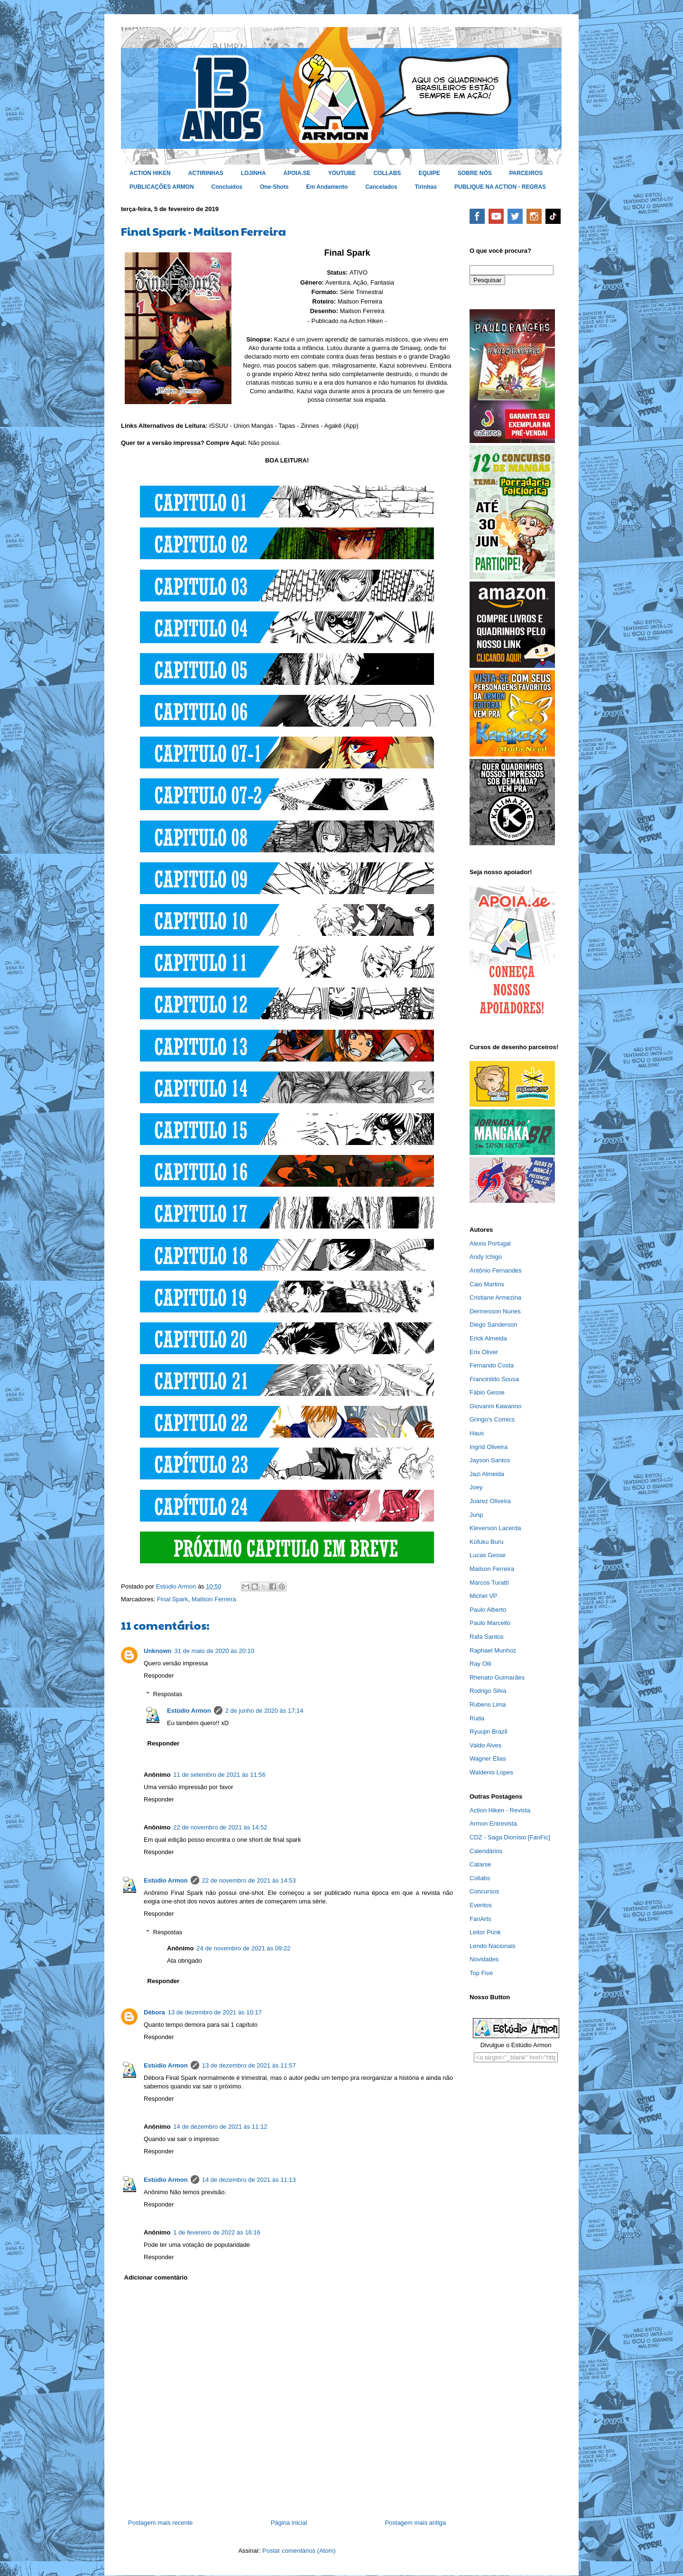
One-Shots (274, 187)
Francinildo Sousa (494, 1379)
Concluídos (227, 187)
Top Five (481, 1972)
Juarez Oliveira (490, 1501)
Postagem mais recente (160, 2522)
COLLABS (387, 173)
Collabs (480, 1878)
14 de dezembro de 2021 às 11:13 (249, 2179)
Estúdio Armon (189, 1710)
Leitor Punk (485, 1932)
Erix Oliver (484, 1352)
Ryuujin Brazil (488, 1731)
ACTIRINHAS (205, 173)
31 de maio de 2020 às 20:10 (214, 1650)
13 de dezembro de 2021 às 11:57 (249, 2065)
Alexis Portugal (490, 1243)
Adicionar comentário (156, 2277)
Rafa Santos (487, 1636)
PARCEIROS (526, 173)
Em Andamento (327, 187)
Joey (476, 1487)
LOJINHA (253, 173)
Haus (477, 1433)
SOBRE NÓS (475, 173)
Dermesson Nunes (495, 1311)
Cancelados (381, 187)
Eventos (481, 1905)
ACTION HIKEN (150, 173)
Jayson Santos (490, 1460)
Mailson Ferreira (214, 1599)
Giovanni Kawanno (495, 1406)
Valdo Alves (485, 1745)
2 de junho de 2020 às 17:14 (264, 1710)
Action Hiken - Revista (500, 1810)
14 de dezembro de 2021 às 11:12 (220, 2126)
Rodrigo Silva (488, 1690)
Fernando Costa (492, 1365)
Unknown (158, 1650)
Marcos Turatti (489, 1582)
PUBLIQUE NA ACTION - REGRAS (500, 187)
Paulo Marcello (490, 1622)
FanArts (480, 1918)
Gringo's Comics (492, 1419)
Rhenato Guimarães (497, 1677)
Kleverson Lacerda (495, 1528)
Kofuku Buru (487, 1541)
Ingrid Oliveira (489, 1446)
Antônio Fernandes (496, 1270)
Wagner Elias (488, 1758)
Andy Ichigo (486, 1256)
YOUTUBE (342, 173)
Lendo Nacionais (493, 1945)
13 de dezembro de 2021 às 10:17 (215, 2012)
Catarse (480, 1864)
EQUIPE (429, 173)
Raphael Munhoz (493, 1650)
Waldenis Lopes (491, 1772)
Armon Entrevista (493, 1823)
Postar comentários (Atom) (299, 2550)
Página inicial (289, 2522)
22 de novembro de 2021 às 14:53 (249, 1880)
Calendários (486, 1851)
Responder (159, 1675)
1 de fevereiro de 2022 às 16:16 (216, 2232)
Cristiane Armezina (495, 1297)
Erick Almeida (488, 1338)
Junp (476, 1514)
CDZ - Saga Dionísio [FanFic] (510, 1837)
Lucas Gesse (488, 1555)
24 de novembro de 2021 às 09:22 (243, 1948)
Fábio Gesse (487, 1392)
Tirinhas (426, 187)
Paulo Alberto (488, 1609)
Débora (154, 2012)
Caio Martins (487, 1284)
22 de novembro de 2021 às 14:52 (220, 1827)
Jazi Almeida (487, 1473)
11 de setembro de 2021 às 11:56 (219, 1774)
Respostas (167, 1693)
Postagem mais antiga (415, 2522)
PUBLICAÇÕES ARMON (161, 187)
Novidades (484, 1959)
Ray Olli (480, 1663)
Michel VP (484, 1595)
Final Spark (172, 1599)
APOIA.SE (296, 173)
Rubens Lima (488, 1704)
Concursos (484, 1891)
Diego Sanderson (493, 1324)
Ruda (477, 1718)
